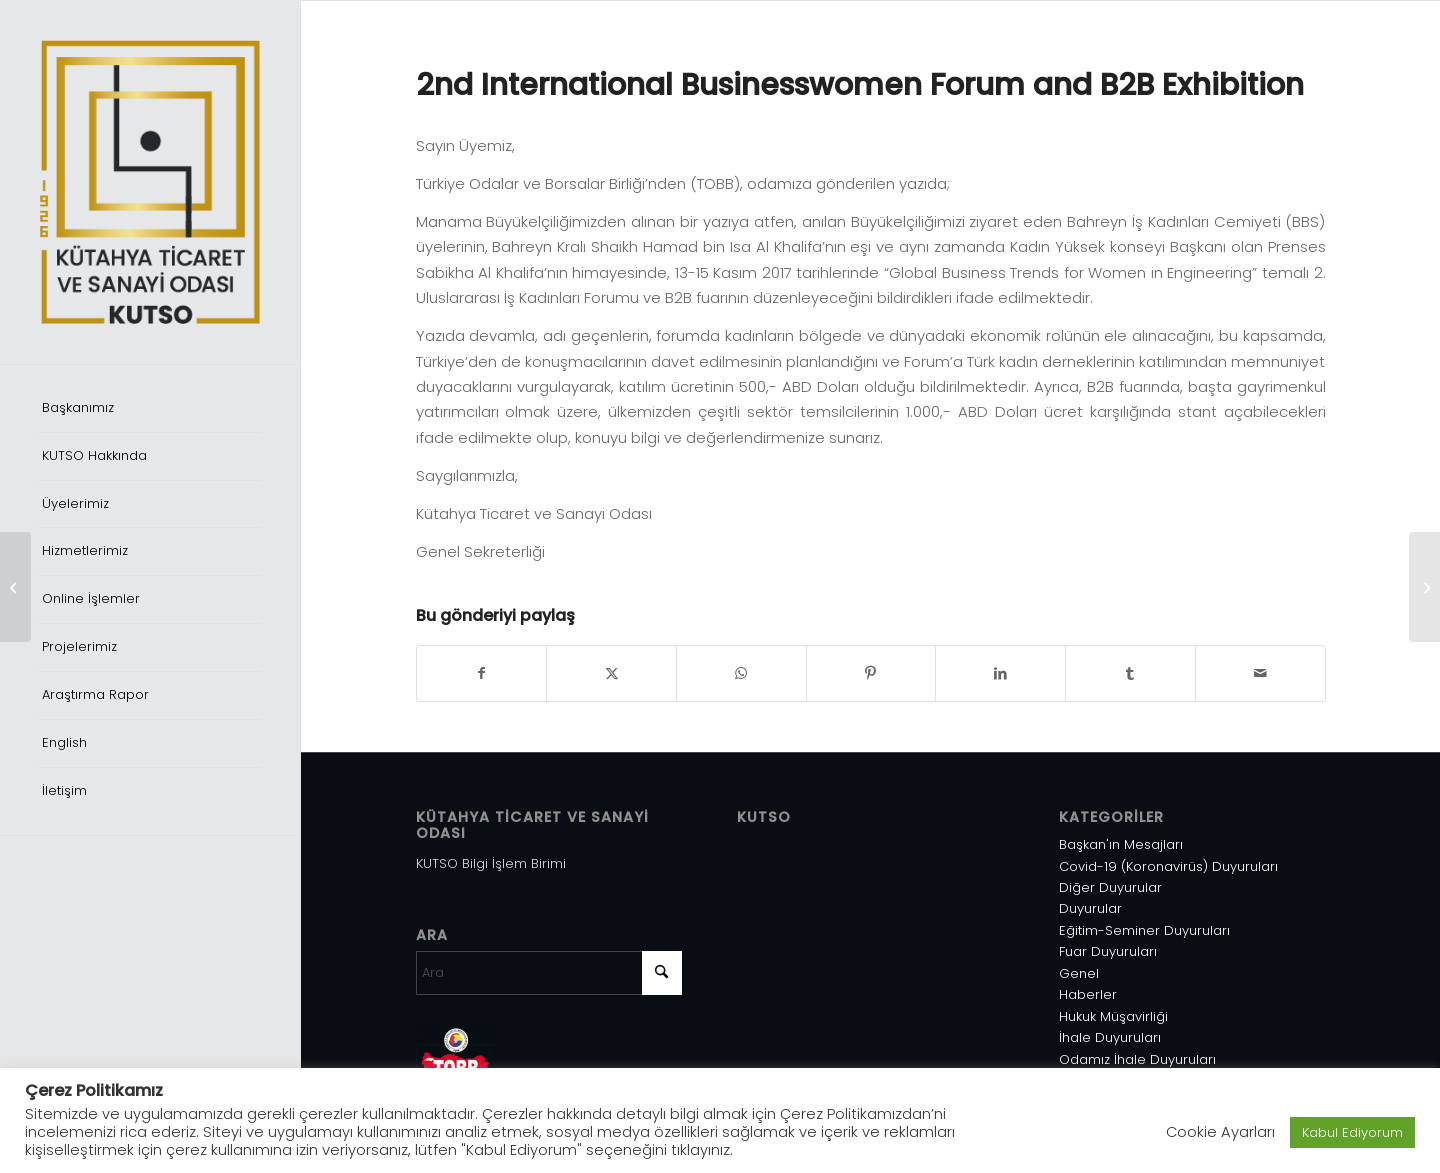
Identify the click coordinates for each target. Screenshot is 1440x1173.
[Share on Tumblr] (1130, 673)
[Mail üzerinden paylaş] (1260, 673)
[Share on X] (611, 673)
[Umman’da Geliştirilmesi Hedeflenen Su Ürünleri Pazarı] (1424, 587)
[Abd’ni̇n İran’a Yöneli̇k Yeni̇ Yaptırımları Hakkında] (15, 587)
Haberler (1088, 994)
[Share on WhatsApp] (741, 673)
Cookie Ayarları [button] (1220, 1132)
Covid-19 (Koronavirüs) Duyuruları (1168, 866)
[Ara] (549, 973)
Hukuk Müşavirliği (1113, 1016)
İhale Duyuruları (1110, 1037)
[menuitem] (150, 409)
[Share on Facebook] (482, 673)
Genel (1079, 973)
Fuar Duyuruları (1108, 951)
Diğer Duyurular (1110, 887)
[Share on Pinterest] (871, 673)
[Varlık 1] (150, 182)
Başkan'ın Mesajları (1121, 844)
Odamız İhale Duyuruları (1137, 1059)
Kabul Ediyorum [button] (1352, 1132)
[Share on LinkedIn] (1000, 673)
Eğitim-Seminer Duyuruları (1144, 930)
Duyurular (1090, 908)
